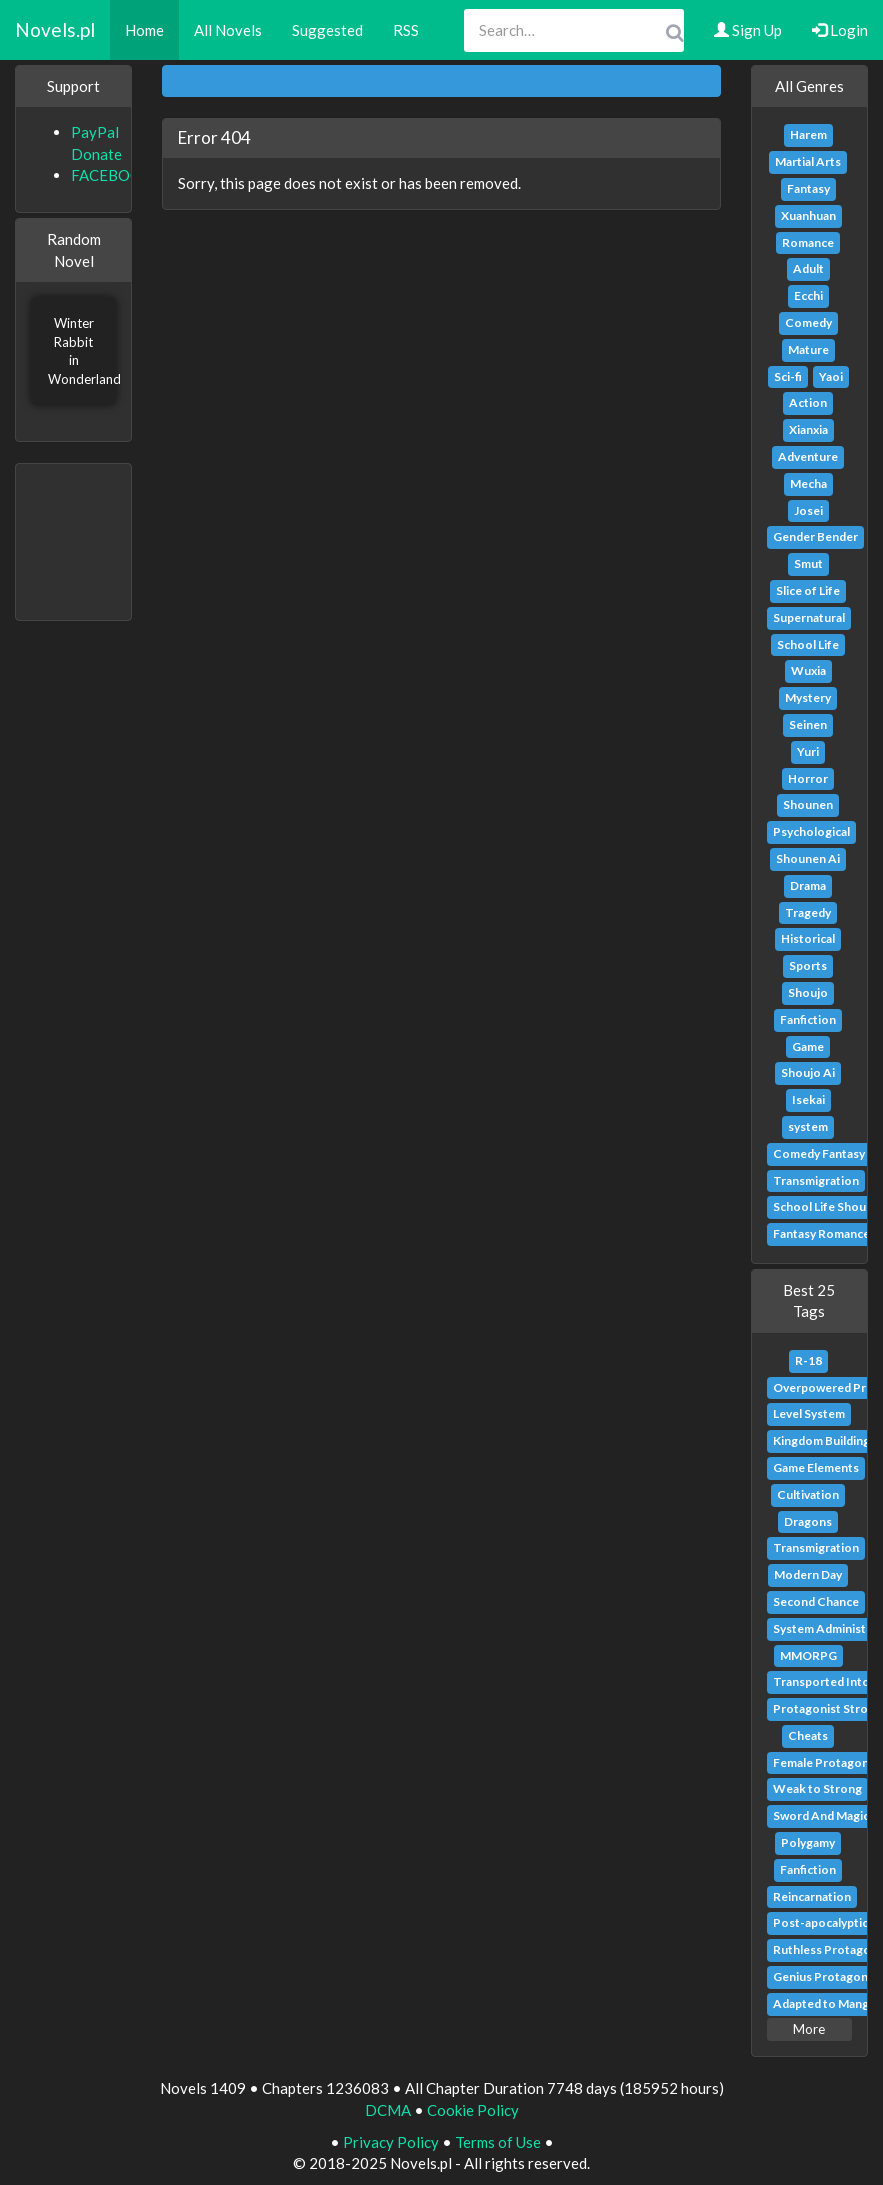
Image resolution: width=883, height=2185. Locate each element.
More (809, 2029)
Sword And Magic (821, 1815)
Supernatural (809, 617)
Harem (808, 134)
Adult (808, 268)
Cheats (808, 1735)
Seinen (808, 724)
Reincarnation (812, 1896)
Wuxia (808, 670)
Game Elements (816, 1467)
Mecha (808, 483)
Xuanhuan (808, 215)
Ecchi (808, 295)
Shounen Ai (808, 858)
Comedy (808, 322)
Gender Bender (815, 536)
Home (144, 30)
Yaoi (831, 376)
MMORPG (808, 1655)
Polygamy (808, 1842)
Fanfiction (808, 1019)
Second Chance (816, 1601)
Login (840, 30)
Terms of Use (498, 2142)
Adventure (808, 456)
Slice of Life (808, 590)
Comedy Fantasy (819, 1153)
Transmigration (816, 1180)
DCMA (388, 2110)
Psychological (811, 831)
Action (808, 402)
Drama (808, 885)
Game (808, 1046)
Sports (808, 965)
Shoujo (808, 992)
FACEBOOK (111, 175)
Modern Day (808, 1574)
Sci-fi (788, 376)
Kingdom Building (821, 1440)
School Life (808, 644)
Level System (809, 1413)
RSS (406, 30)
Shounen (808, 804)
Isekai (808, 1099)
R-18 (808, 1360)
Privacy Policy (391, 2142)
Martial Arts (808, 161)
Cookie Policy (473, 2110)
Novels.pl (55, 29)
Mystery (808, 697)
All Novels (228, 30)
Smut (808, 563)
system (808, 1126)
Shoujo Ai (808, 1072)
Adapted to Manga (824, 2003)
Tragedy (808, 912)
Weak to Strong (817, 1788)
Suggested (327, 30)
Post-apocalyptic (820, 1922)
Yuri (808, 751)
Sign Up (748, 30)
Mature (808, 349)
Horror (808, 778)
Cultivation (808, 1494)
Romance (808, 242)
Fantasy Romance (821, 1233)
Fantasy (808, 188)
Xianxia (808, 429)
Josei (808, 510)
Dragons (808, 1521)
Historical (808, 938)
